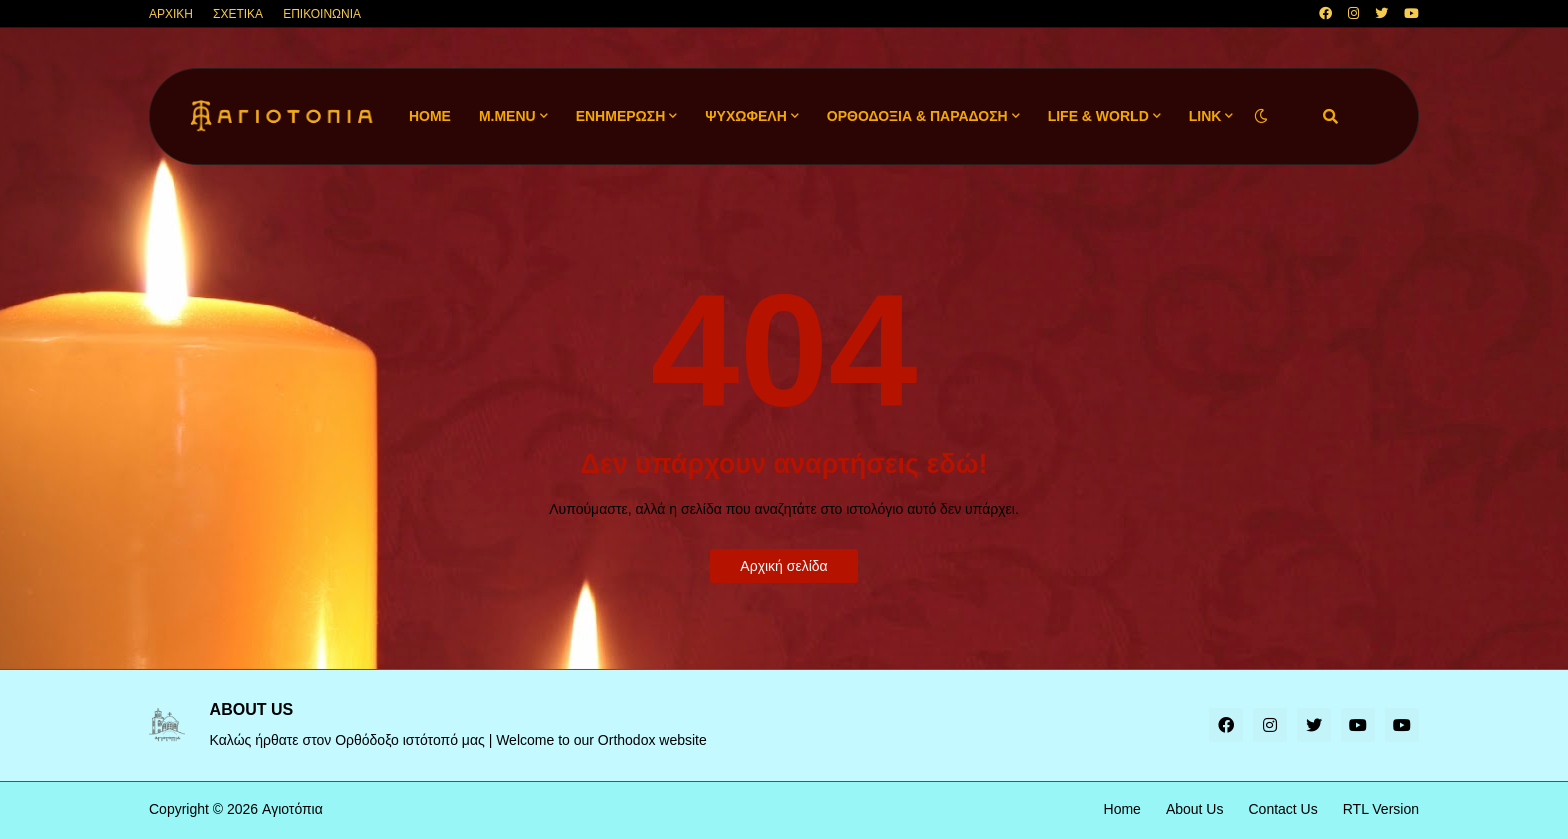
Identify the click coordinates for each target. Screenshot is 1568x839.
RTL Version (1381, 809)
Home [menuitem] (430, 116)
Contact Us (1282, 809)
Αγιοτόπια (292, 809)
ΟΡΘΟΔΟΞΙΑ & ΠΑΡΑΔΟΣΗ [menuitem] (917, 116)
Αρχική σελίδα (783, 566)
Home (1122, 809)
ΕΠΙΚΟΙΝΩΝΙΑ (322, 14)
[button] (1261, 116)
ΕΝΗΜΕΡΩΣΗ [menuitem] (621, 116)
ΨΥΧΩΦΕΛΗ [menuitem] (746, 116)
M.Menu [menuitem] (507, 116)
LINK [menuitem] (1205, 116)
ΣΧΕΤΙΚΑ (238, 14)
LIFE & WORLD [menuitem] (1098, 116)
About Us (1195, 809)
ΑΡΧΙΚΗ (171, 14)
